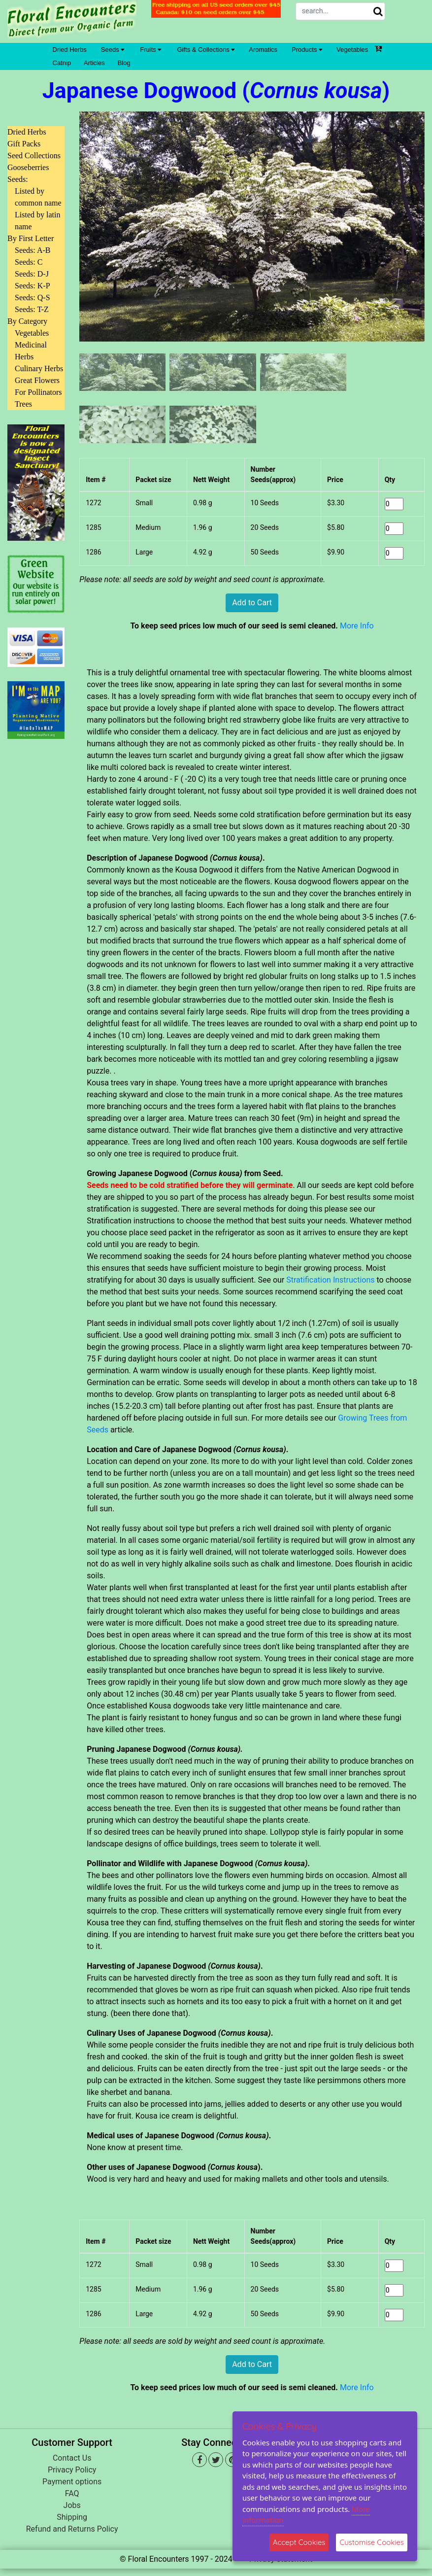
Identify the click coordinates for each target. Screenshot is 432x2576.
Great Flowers (37, 380)
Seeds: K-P (32, 285)
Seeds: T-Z (32, 309)
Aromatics (263, 49)
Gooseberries (28, 167)
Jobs (72, 2505)
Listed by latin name (37, 220)
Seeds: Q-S (32, 297)
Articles (94, 63)
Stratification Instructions (330, 1280)
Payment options (71, 2481)
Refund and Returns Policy (72, 2529)
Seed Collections (34, 155)
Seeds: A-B (32, 250)
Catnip (62, 63)
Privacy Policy (72, 2469)
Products (307, 49)
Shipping (72, 2517)
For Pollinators (38, 392)
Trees (23, 404)
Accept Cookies (299, 2542)
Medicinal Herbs (31, 351)
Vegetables (352, 49)
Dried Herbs (70, 49)
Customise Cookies (371, 2542)
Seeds (112, 49)
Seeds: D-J (32, 274)
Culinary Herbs (39, 368)
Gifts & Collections (205, 49)
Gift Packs (23, 143)
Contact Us (72, 2458)
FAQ (72, 2493)
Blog (124, 63)
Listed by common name (38, 197)
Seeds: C (28, 262)
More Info (357, 625)
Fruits (150, 49)
